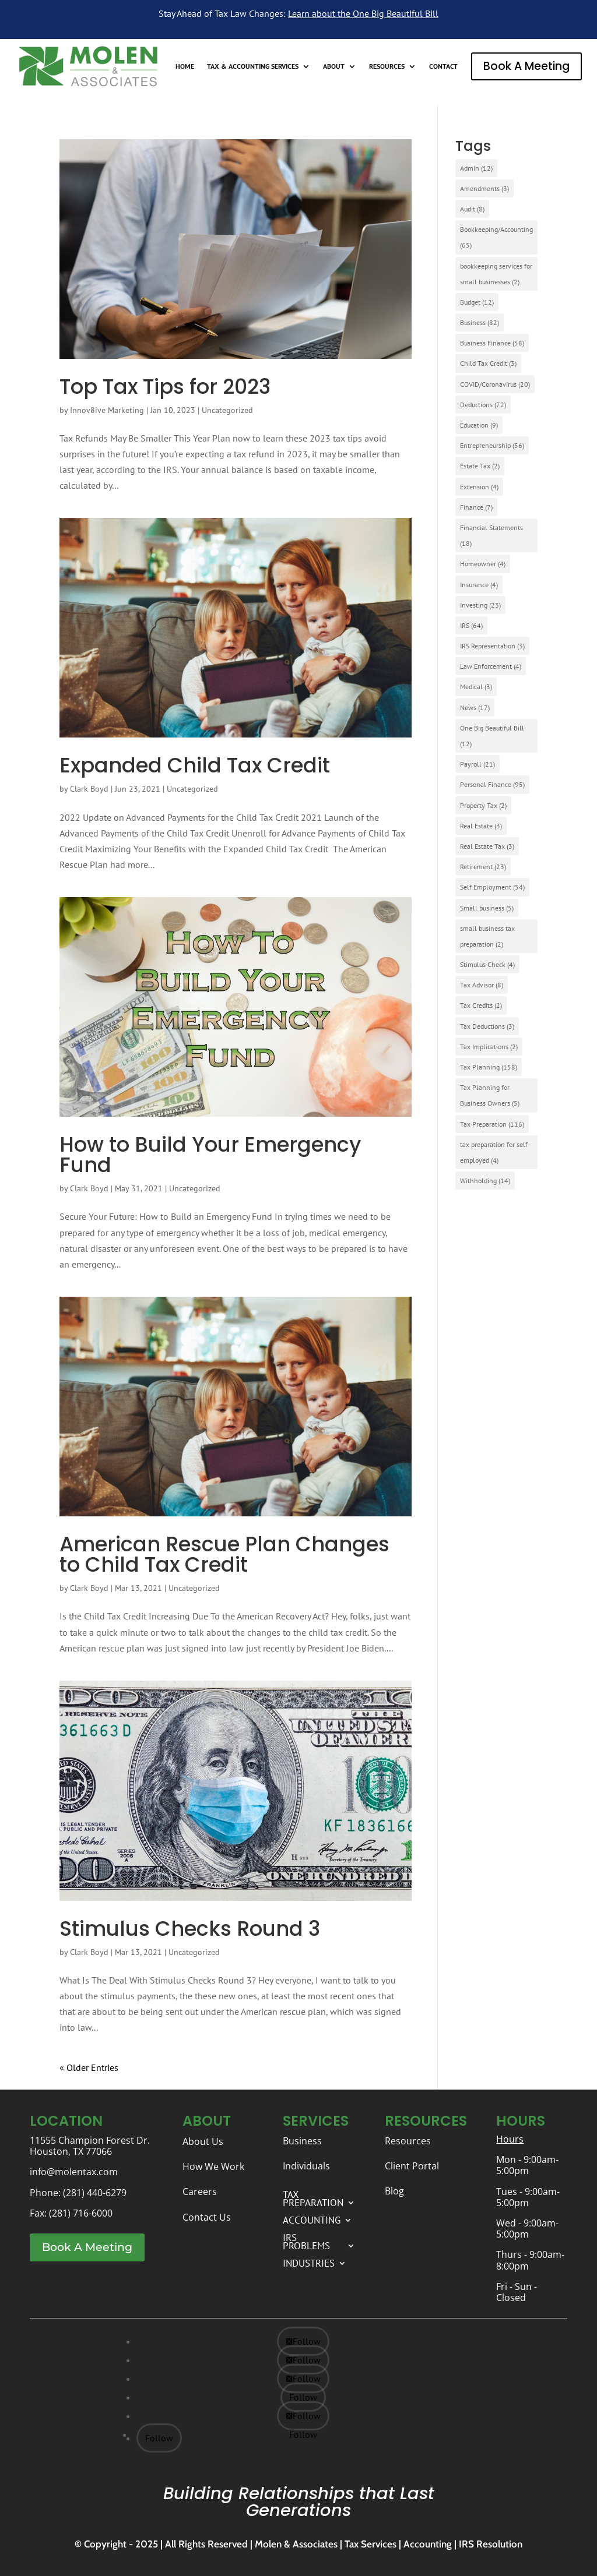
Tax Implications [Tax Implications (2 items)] (489, 1046)
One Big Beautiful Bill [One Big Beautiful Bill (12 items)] (492, 736)
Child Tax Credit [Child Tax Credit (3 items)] (488, 363)
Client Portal (412, 2165)
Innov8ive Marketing (107, 410)
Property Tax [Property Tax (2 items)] (483, 805)
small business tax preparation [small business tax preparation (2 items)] (487, 936)
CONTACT (443, 66)
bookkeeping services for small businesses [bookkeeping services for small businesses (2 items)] (496, 274)
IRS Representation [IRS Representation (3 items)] (492, 645)
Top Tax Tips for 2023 (165, 386)
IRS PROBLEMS (306, 2240)
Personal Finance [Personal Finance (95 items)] (492, 784)
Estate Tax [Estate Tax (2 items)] (480, 465)
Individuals (306, 2165)
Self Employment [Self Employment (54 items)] (492, 887)
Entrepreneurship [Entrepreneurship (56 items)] (492, 445)
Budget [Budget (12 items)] (477, 302)
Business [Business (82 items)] (479, 322)
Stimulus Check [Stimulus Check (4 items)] (487, 964)
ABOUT (334, 66)
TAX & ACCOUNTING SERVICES (252, 66)
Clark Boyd (89, 789)
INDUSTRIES (309, 2262)
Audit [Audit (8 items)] (472, 208)
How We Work (213, 2166)
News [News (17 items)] (475, 707)
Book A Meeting (526, 66)
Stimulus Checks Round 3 (189, 1928)
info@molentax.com (74, 2171)
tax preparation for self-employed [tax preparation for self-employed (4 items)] (495, 1152)
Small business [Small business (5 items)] (487, 908)
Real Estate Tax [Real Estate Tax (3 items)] (487, 846)
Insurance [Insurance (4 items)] (479, 584)
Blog (394, 2191)
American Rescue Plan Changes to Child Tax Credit (224, 1554)
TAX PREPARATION (313, 2197)
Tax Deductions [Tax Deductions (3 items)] (487, 1026)
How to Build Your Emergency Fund (210, 1154)
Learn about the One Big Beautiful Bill (363, 13)
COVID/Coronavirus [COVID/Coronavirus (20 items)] (495, 384)
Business (302, 2140)
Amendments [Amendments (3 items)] (484, 188)
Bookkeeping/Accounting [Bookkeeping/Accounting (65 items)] (496, 237)
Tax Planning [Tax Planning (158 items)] (488, 1067)
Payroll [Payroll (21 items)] (477, 764)
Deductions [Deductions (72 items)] (483, 404)
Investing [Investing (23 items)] (480, 605)
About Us (202, 2141)
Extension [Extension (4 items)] (479, 486)
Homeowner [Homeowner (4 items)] (482, 563)
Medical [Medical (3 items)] (476, 686)
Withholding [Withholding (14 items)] (485, 1180)
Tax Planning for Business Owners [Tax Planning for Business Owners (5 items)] (489, 1095)
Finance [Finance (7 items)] (476, 507)
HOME (184, 66)
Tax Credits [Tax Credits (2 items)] (481, 1005)
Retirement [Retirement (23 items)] (483, 866)
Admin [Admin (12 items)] (476, 168)
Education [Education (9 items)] (479, 425)
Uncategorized (227, 410)
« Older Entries (88, 2067)
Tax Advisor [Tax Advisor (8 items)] (481, 984)
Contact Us (206, 2217)
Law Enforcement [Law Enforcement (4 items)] (490, 666)
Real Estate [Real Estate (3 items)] (481, 825)
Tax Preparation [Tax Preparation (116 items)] (492, 1124)
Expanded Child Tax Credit (194, 765)
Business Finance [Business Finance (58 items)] (492, 342)
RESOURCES (387, 66)
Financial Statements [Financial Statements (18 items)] (491, 535)
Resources (408, 2140)
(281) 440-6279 (95, 2192)
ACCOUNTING (311, 2219)
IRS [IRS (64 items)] (471, 625)
